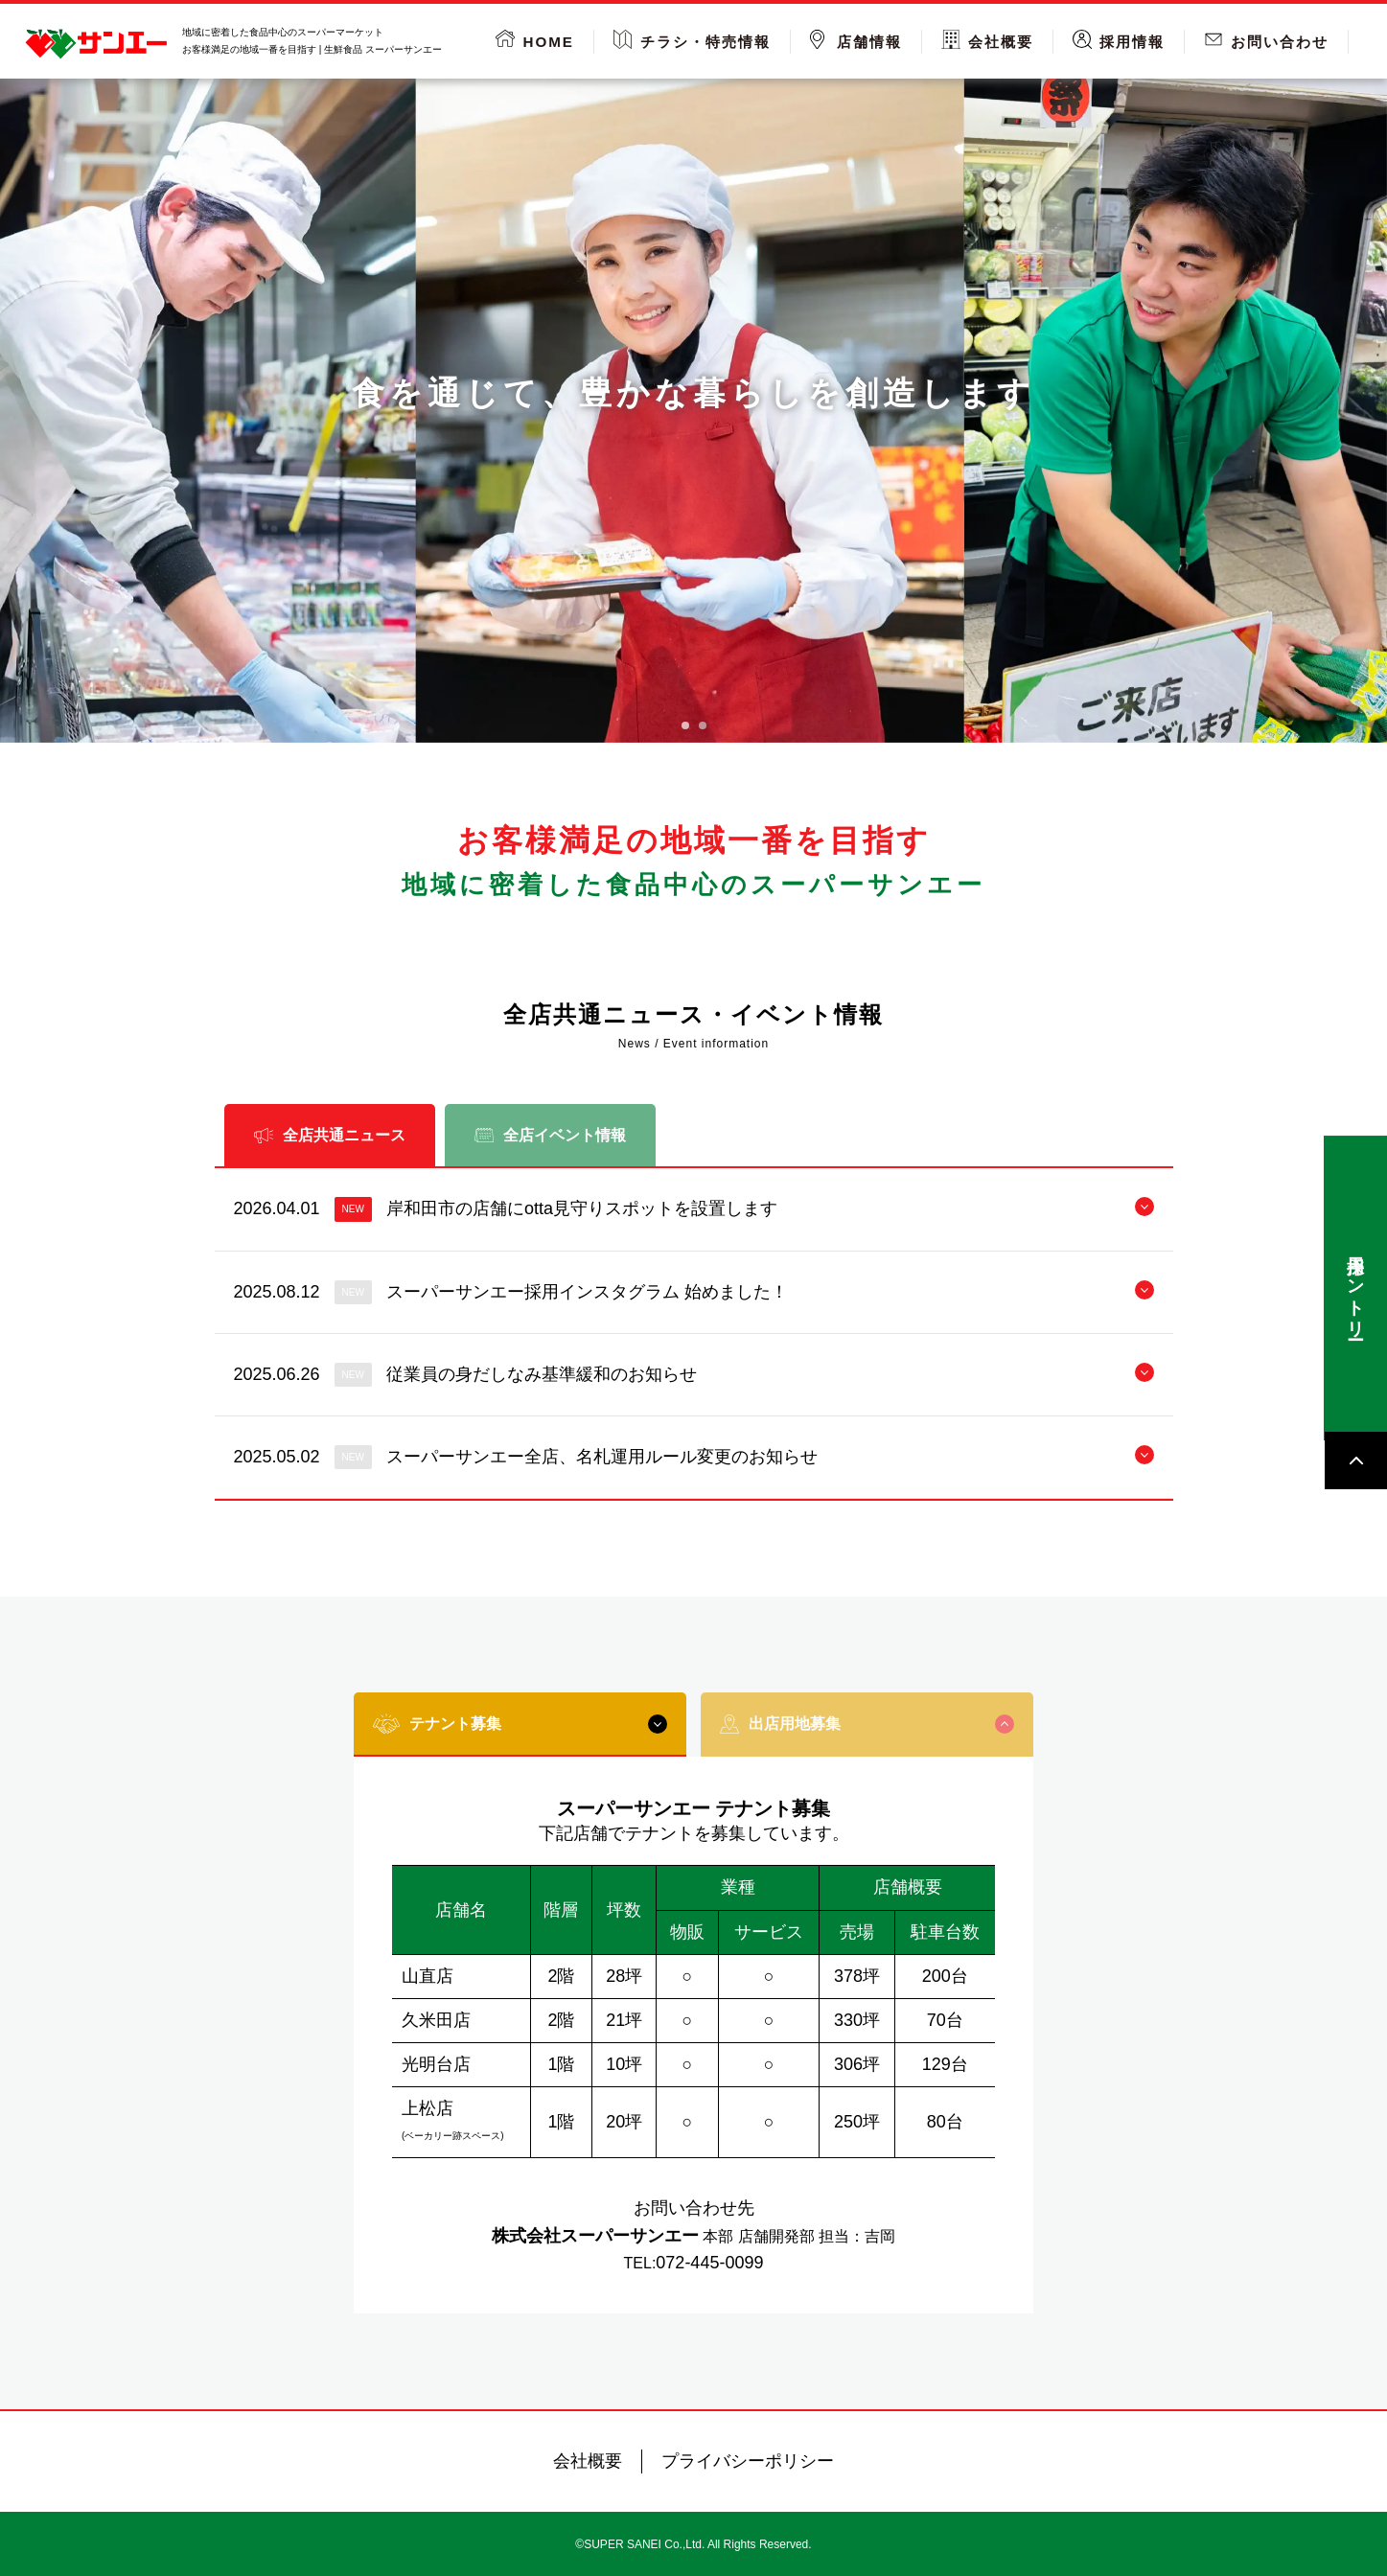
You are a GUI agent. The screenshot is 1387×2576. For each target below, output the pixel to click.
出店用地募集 (867, 1724)
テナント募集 (520, 1724)
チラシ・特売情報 (705, 42)
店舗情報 (869, 42)
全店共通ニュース (329, 1135)
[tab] (685, 725)
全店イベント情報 (550, 1135)
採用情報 (1132, 42)
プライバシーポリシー (747, 2461)
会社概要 (1000, 42)
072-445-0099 (709, 2262)
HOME (548, 42)
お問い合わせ (1280, 42)
